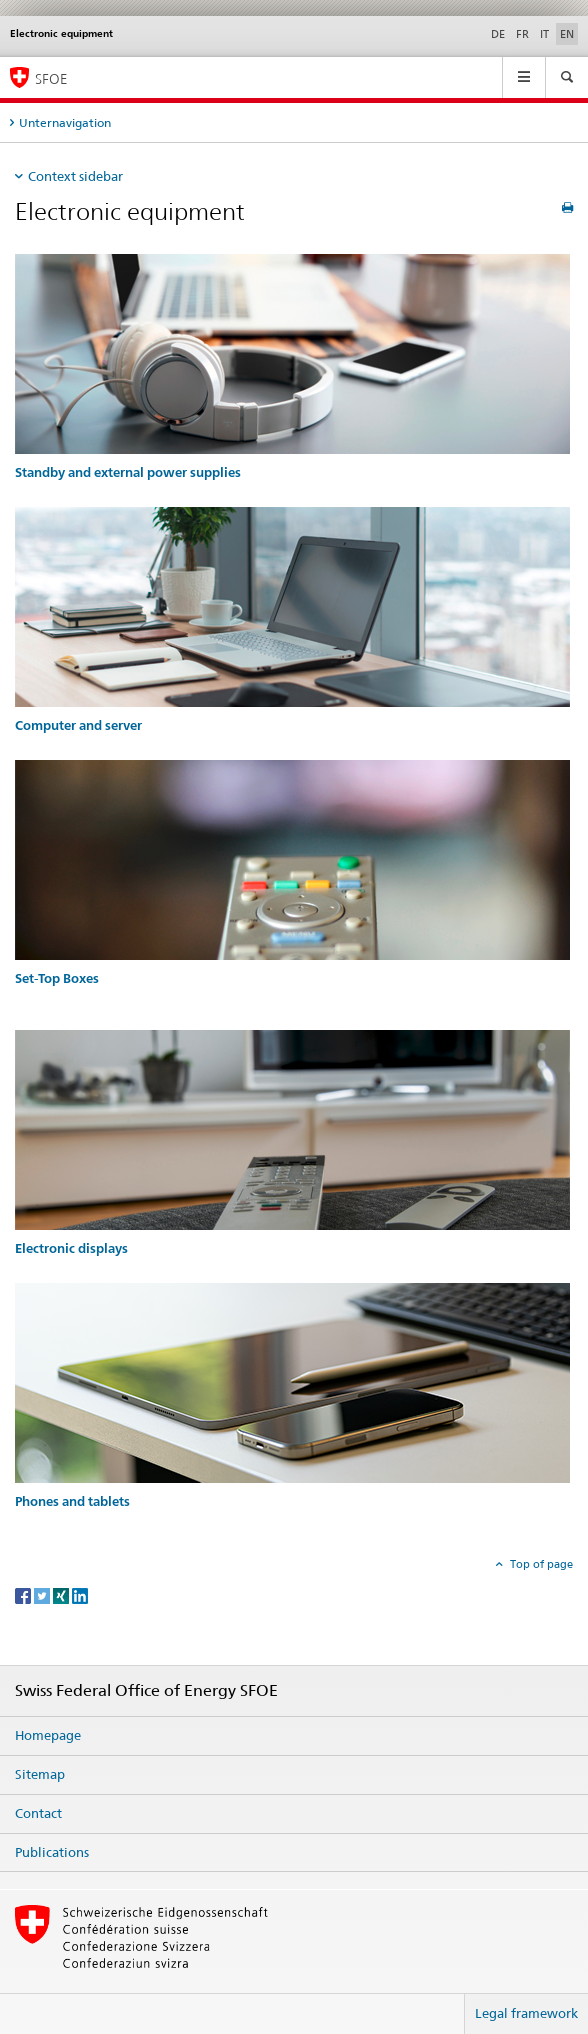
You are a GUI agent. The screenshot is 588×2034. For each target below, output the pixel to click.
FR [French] (522, 34)
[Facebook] (24, 1594)
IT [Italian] (544, 34)
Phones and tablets (72, 1501)
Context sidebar (75, 176)
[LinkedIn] (80, 1594)
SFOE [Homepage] (51, 78)
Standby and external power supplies (128, 472)
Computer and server (78, 725)
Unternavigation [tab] (65, 122)
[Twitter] (43, 1594)
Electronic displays (71, 1248)
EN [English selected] (567, 34)
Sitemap (40, 1774)
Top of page (540, 1564)
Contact (38, 1813)
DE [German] (498, 34)
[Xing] (62, 1594)
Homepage (48, 1735)
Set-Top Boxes (57, 978)
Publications (52, 1852)
